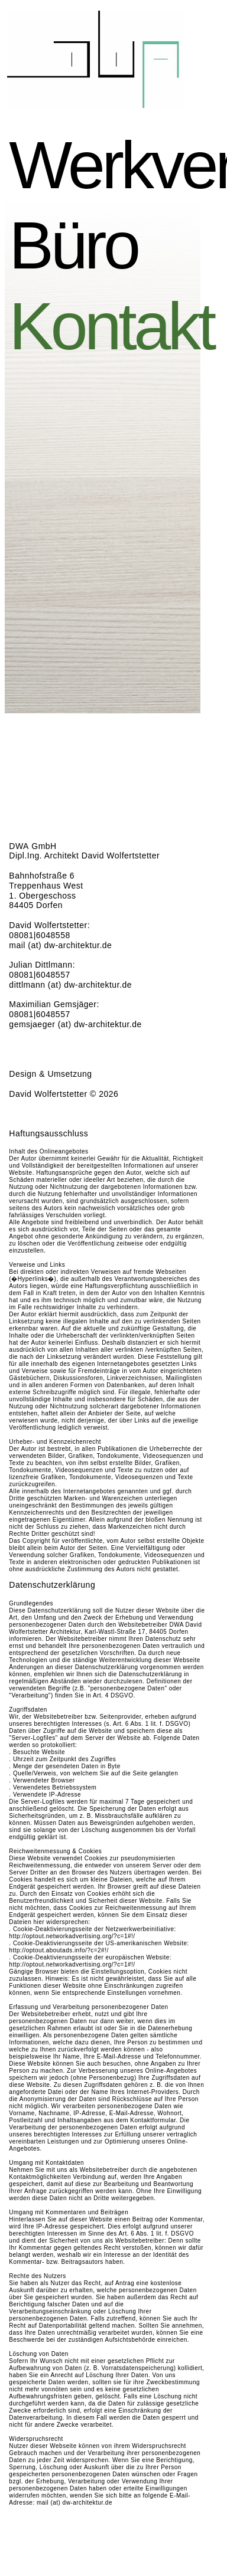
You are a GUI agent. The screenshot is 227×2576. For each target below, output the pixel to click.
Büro (96, 245)
